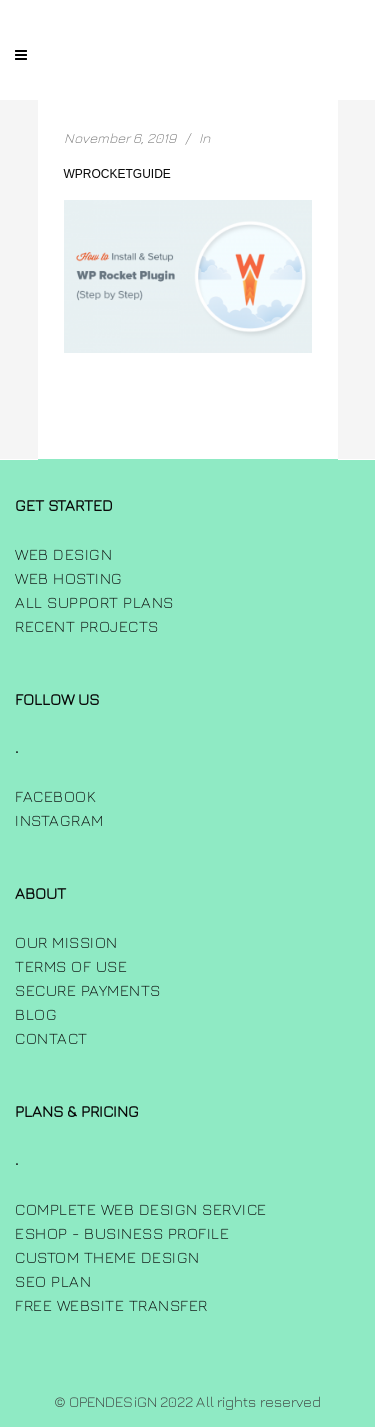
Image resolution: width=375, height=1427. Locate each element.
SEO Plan (53, 1281)
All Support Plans (94, 602)
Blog (36, 1014)
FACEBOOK (55, 796)
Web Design (63, 554)
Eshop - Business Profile (122, 1233)
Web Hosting (69, 578)
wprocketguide (117, 174)
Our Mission (66, 942)
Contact (51, 1038)
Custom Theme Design (107, 1257)
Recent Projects (87, 626)
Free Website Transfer (111, 1305)
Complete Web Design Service (141, 1209)
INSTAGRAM (59, 820)
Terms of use (71, 966)
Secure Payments (88, 990)
